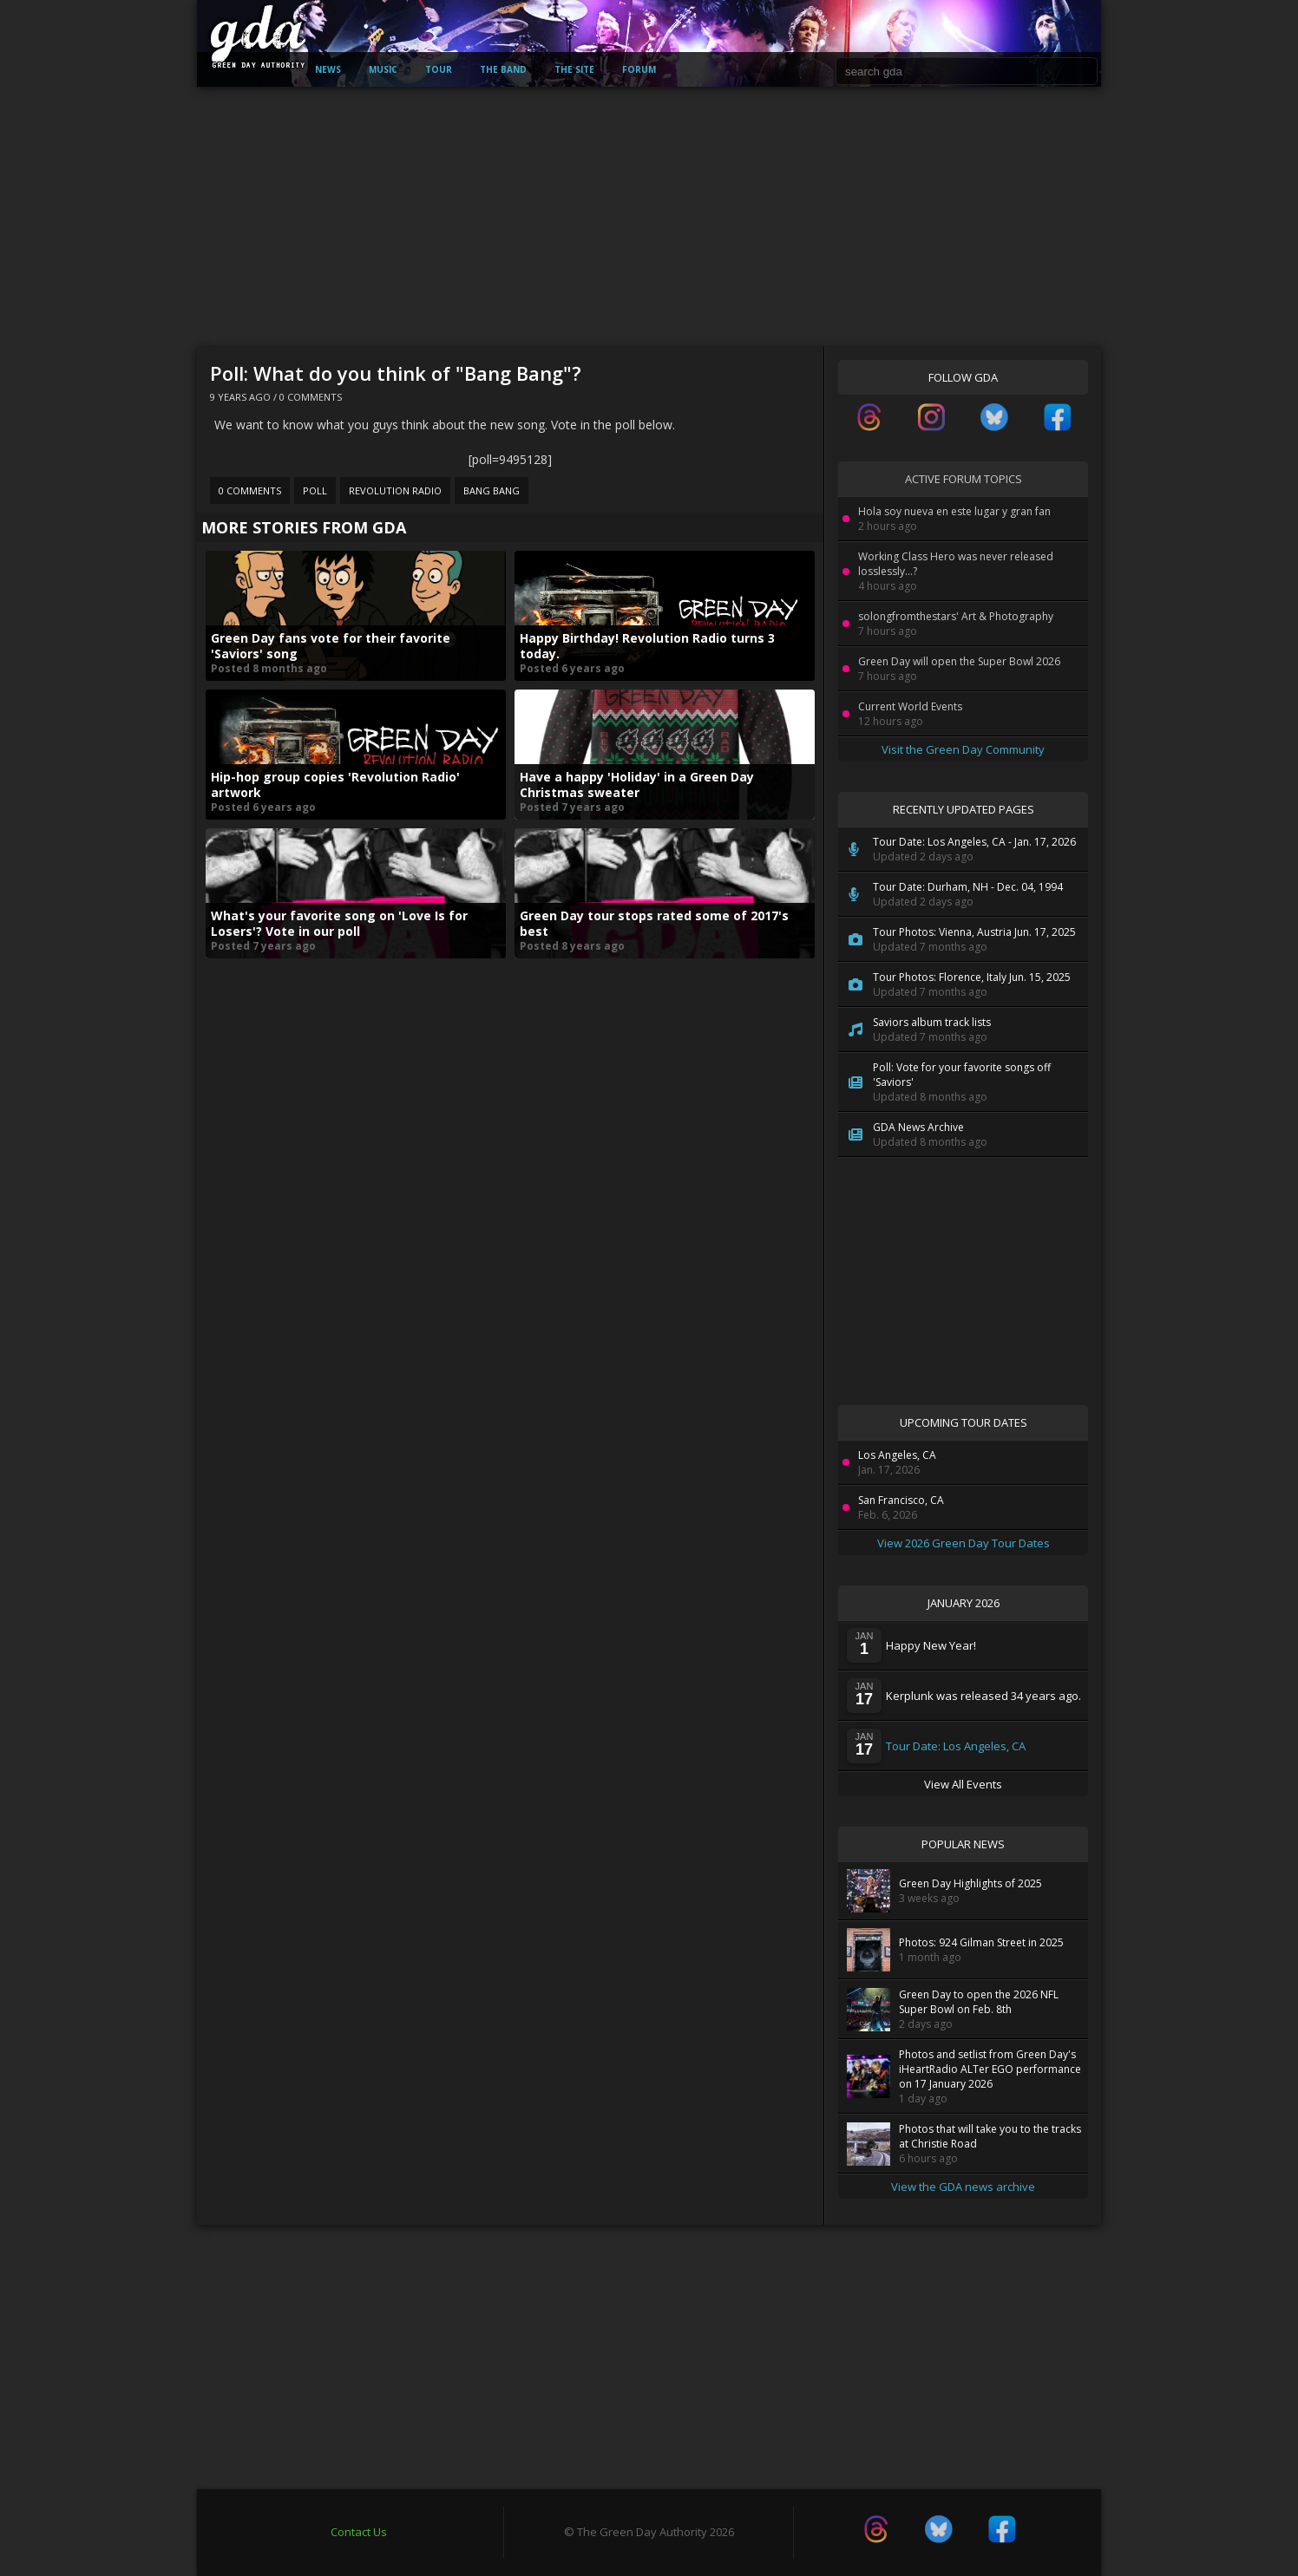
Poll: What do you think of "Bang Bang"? (395, 373)
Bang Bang (491, 490)
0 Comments (310, 396)
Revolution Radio (395, 490)
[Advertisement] (649, 216)
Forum (639, 69)
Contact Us (359, 2532)
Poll (315, 490)
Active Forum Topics (963, 479)
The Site (574, 69)
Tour (438, 69)
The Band (503, 69)
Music (383, 69)
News (328, 69)
